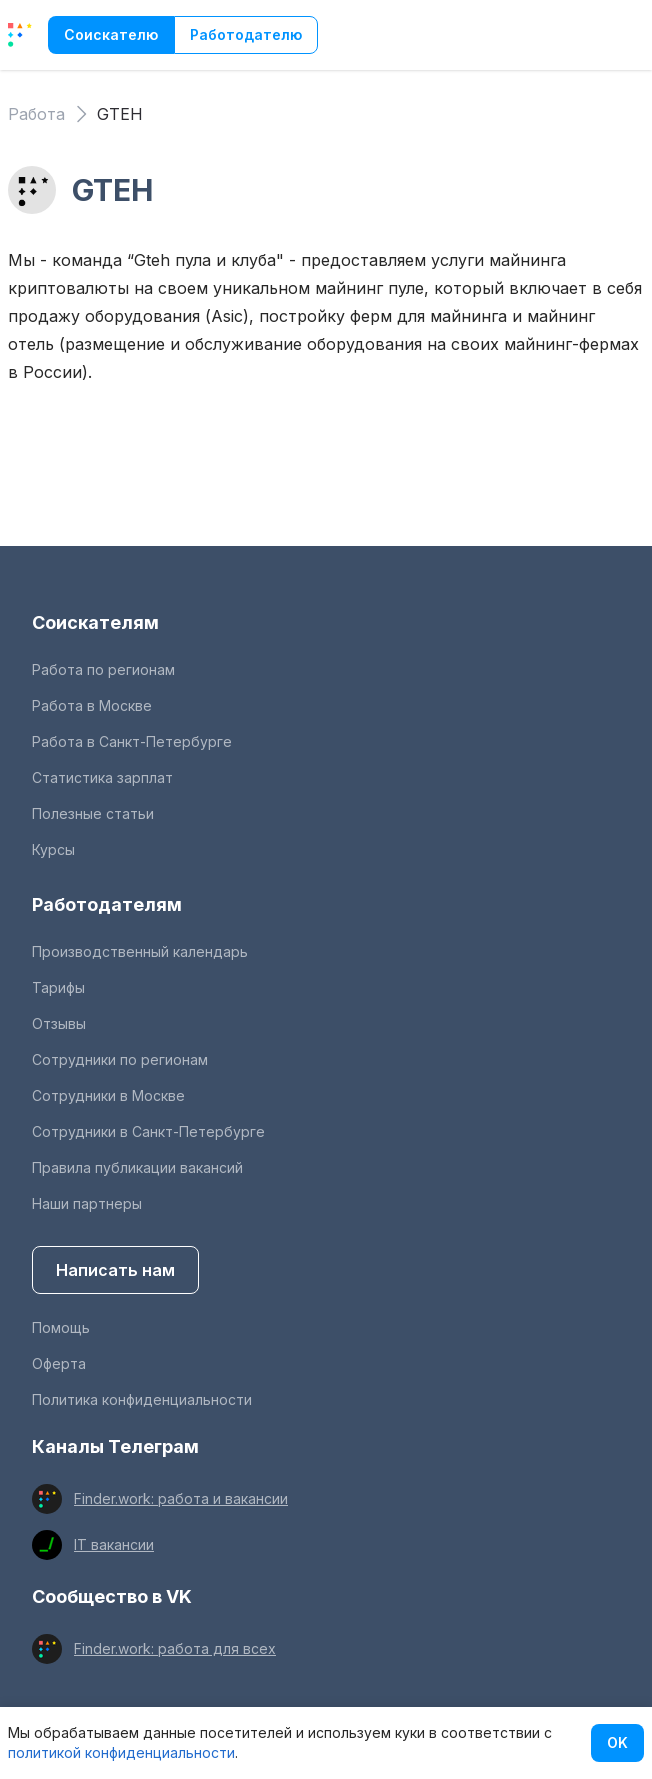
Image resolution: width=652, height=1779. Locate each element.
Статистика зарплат (102, 777)
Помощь (61, 1327)
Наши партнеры (87, 1203)
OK (617, 1742)
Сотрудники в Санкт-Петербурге (148, 1131)
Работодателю (246, 34)
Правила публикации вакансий (137, 1167)
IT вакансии (114, 1544)
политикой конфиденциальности (121, 1752)
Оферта (59, 1363)
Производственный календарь (140, 951)
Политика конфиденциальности (142, 1399)
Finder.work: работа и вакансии (181, 1498)
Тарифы (58, 987)
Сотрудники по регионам (120, 1059)
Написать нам (115, 1270)
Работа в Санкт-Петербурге (132, 741)
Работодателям (107, 904)
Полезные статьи (93, 813)
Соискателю (111, 34)
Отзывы (59, 1023)
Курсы (53, 849)
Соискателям (95, 622)
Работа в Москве (92, 705)
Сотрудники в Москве (108, 1095)
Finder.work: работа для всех (175, 1648)
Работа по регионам (103, 669)
